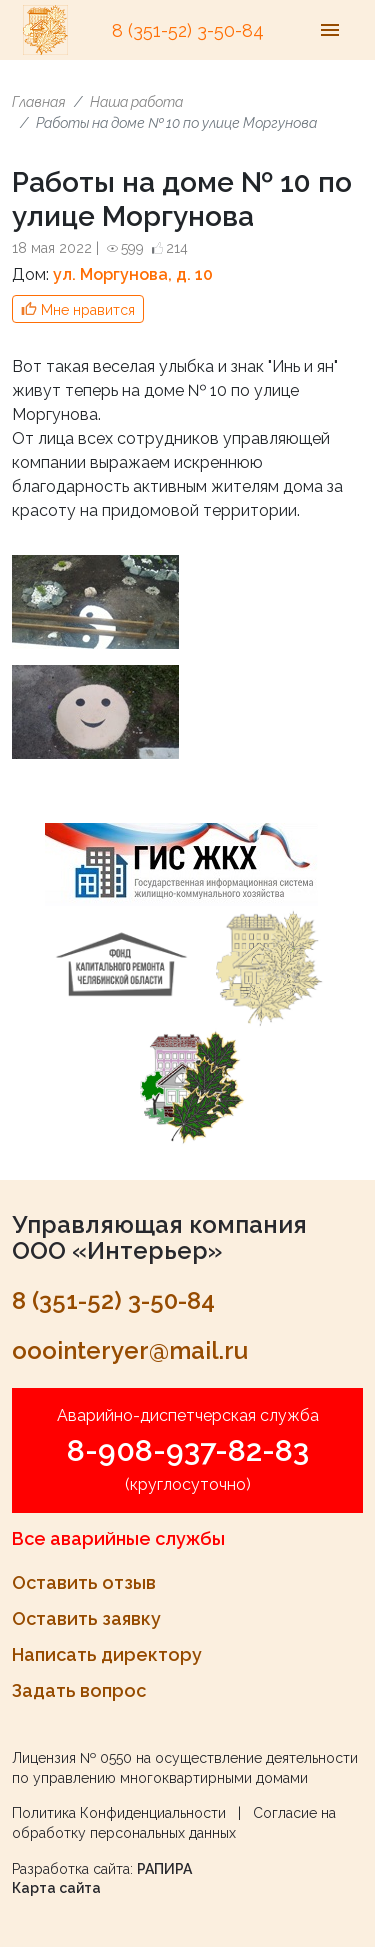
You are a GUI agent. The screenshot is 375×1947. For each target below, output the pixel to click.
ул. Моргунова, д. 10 (133, 274)
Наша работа (136, 102)
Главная (39, 102)
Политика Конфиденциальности (119, 1813)
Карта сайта (56, 1888)
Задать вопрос (79, 1690)
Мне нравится (88, 310)
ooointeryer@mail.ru (130, 1350)
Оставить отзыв (84, 1582)
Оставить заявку (86, 1618)
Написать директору (107, 1654)
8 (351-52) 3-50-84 (188, 30)
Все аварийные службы (118, 1538)
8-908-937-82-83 (188, 1450)
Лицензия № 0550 (72, 1758)
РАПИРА (164, 1869)
